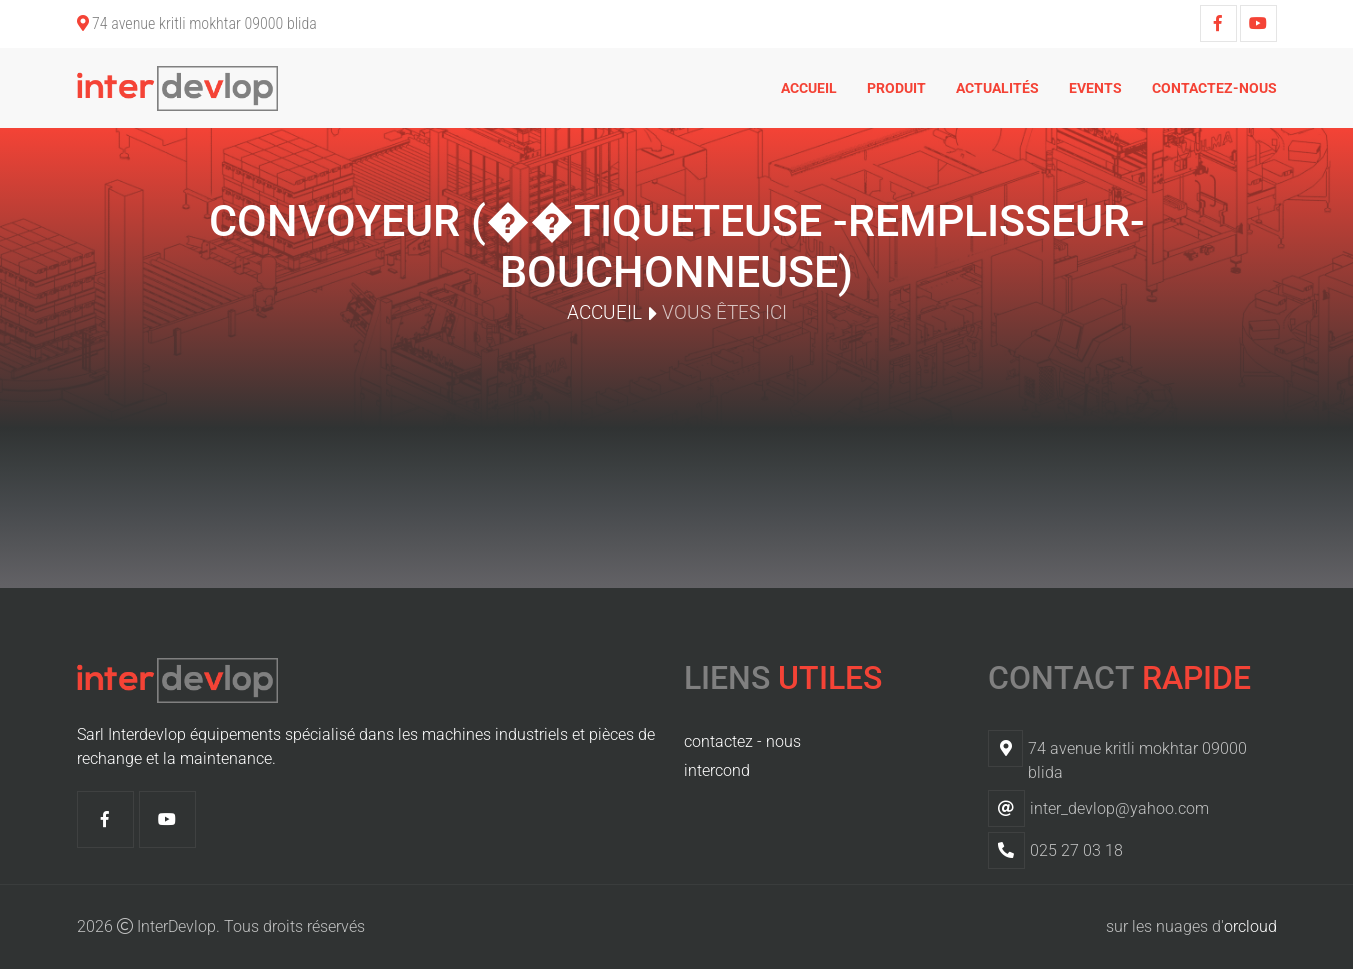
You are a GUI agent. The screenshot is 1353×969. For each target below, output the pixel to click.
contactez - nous (742, 741)
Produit (896, 88)
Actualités (997, 88)
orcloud (1250, 926)
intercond (717, 770)
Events (1095, 88)
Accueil (809, 88)
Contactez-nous (1214, 88)
